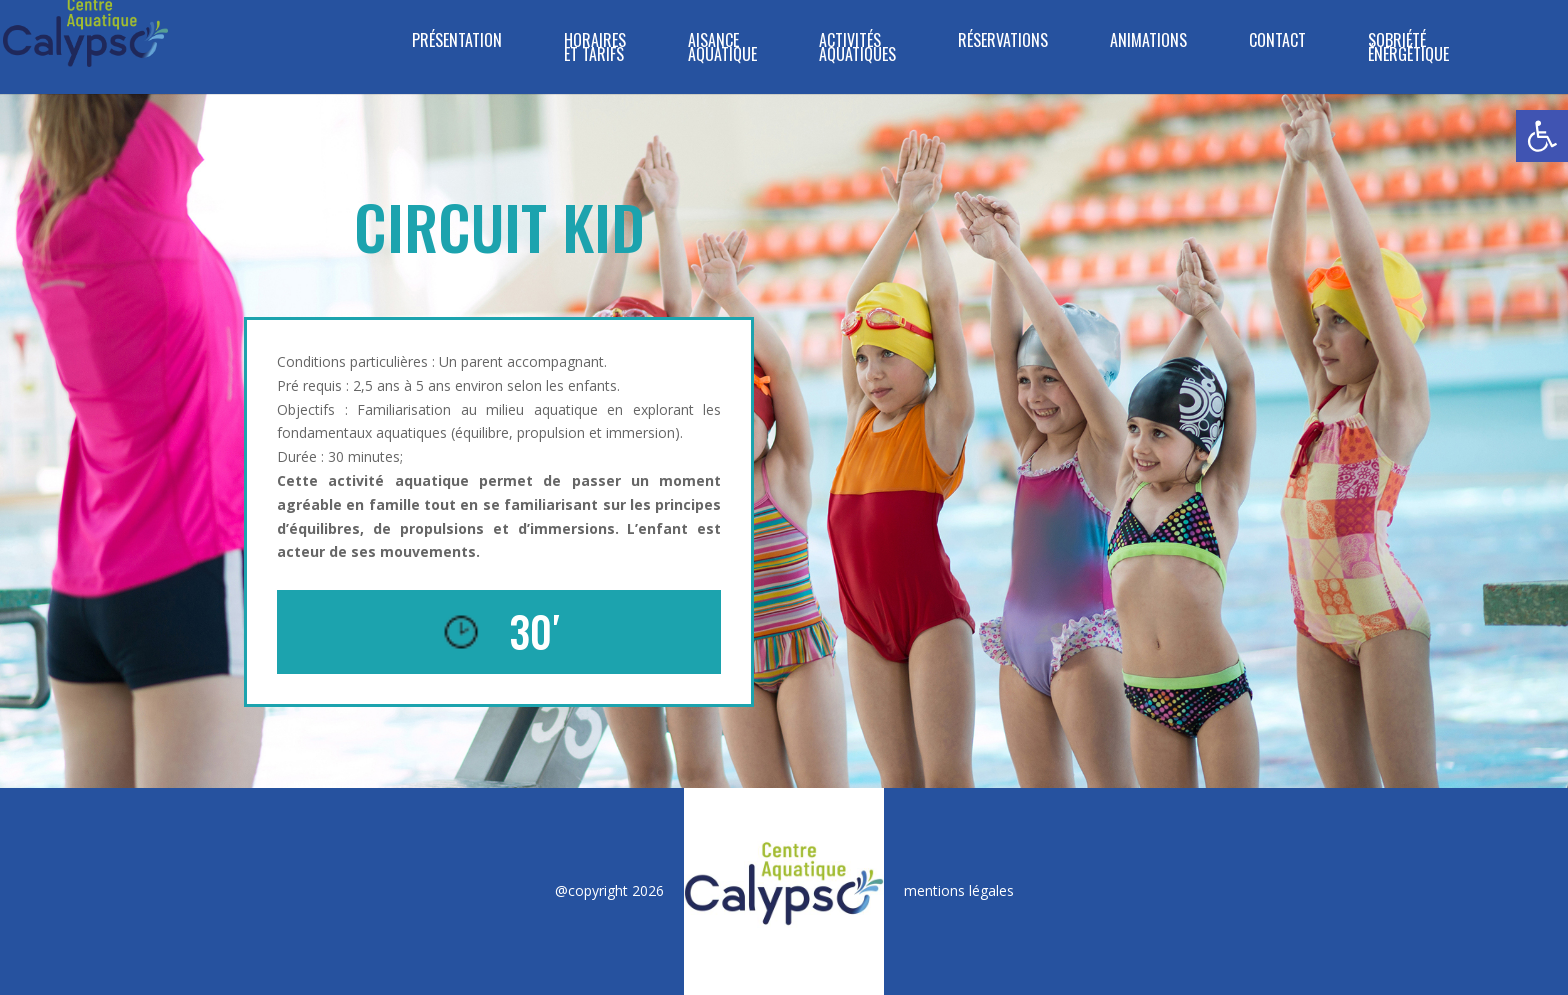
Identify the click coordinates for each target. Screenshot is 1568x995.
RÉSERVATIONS (1003, 42)
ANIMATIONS (1148, 42)
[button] (1542, 136)
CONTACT (1277, 42)
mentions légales (959, 890)
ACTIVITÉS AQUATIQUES (857, 49)
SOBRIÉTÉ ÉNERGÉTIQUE (1408, 49)
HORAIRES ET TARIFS (595, 49)
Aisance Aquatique (722, 49)
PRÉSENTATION (457, 42)
